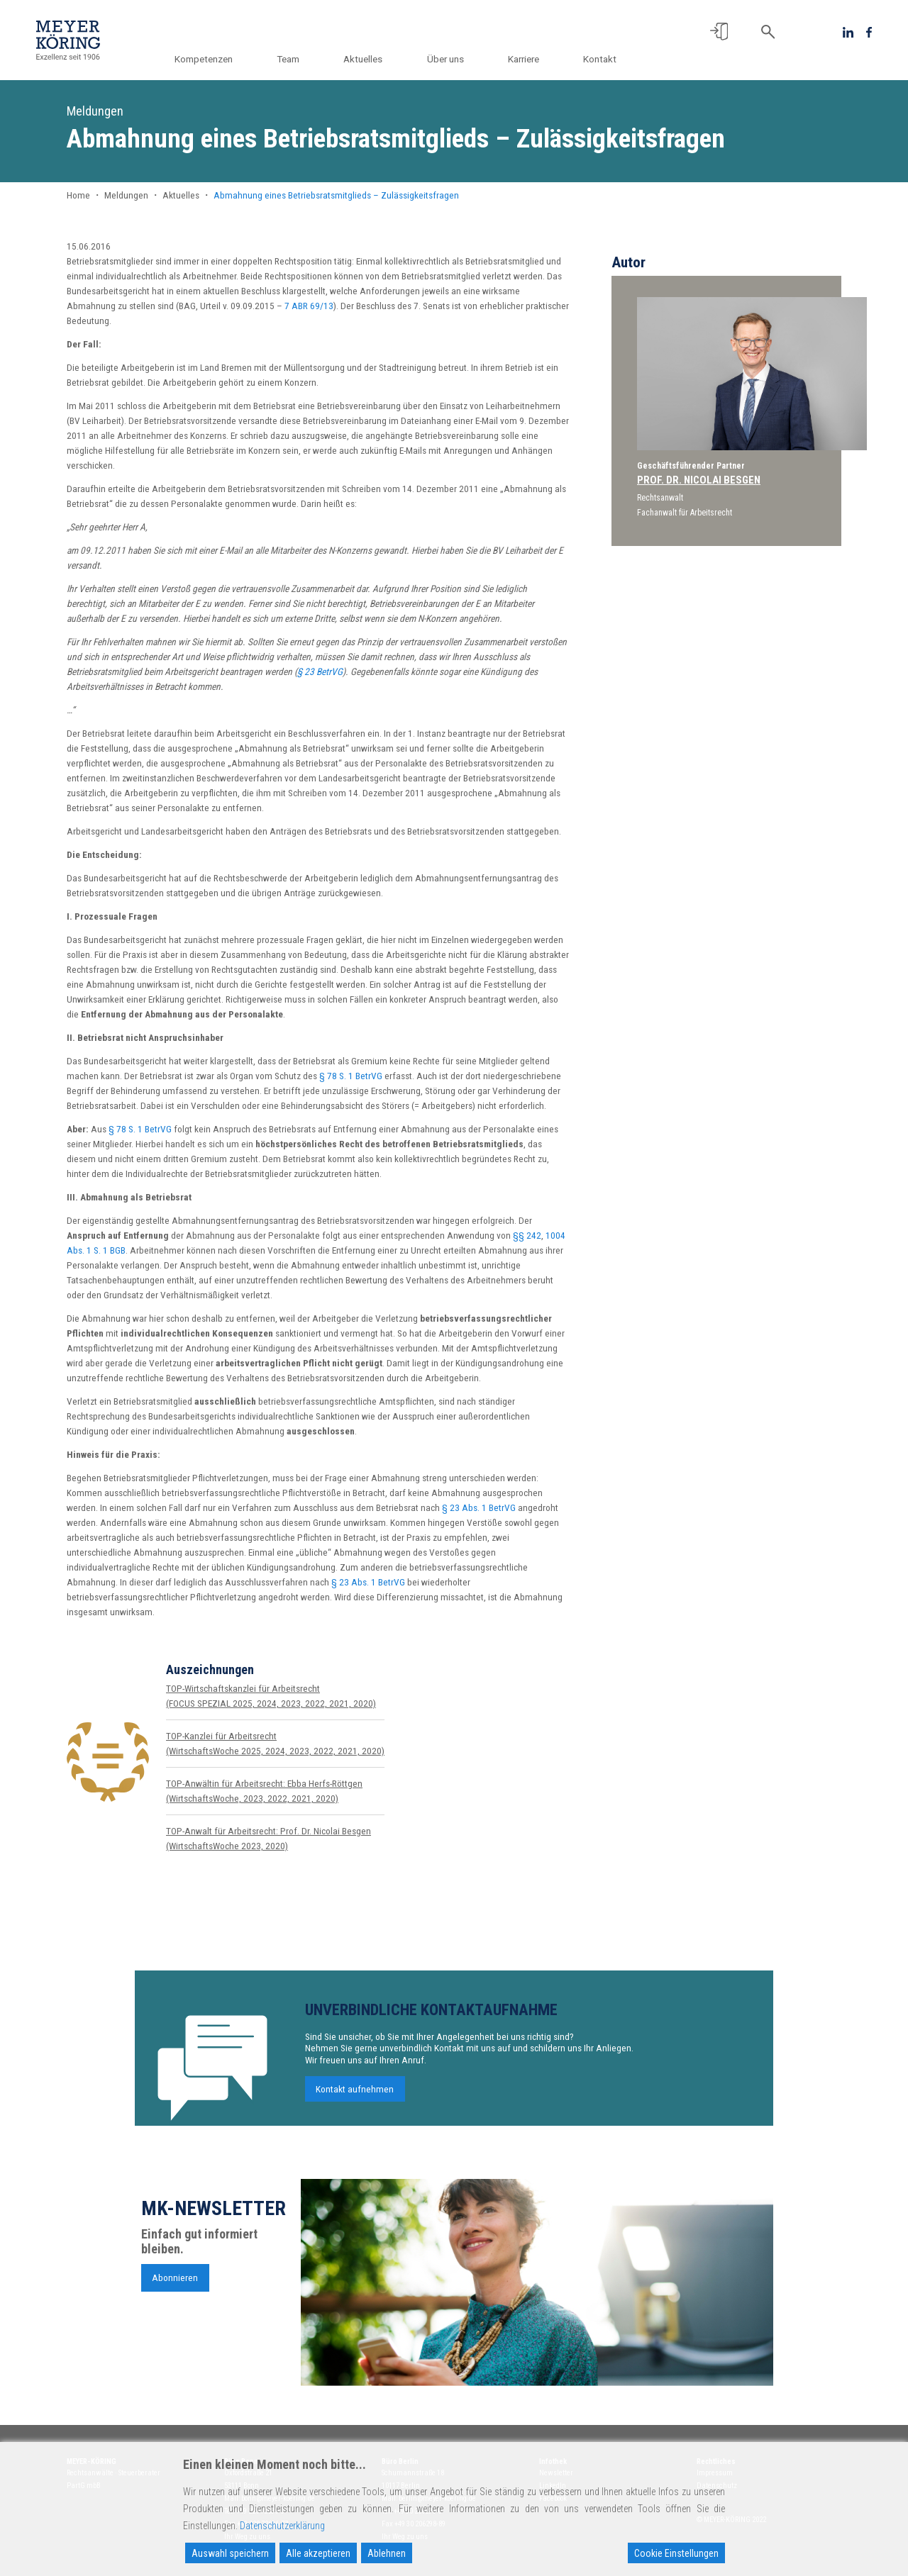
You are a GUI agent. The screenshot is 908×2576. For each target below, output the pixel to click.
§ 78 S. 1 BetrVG (350, 1075)
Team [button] (298, 59)
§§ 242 (527, 1235)
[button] (719, 31)
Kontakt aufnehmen (355, 2096)
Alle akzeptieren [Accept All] (318, 2553)
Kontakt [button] (599, 59)
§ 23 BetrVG (320, 671)
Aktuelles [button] (370, 59)
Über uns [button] (450, 59)
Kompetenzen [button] (216, 59)
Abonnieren (175, 2284)
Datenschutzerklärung (282, 2525)
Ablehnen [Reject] (386, 2553)
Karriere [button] (525, 59)
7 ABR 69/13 (308, 305)
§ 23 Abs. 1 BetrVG (479, 1507)
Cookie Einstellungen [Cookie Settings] (676, 2553)
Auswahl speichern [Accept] (230, 2553)
